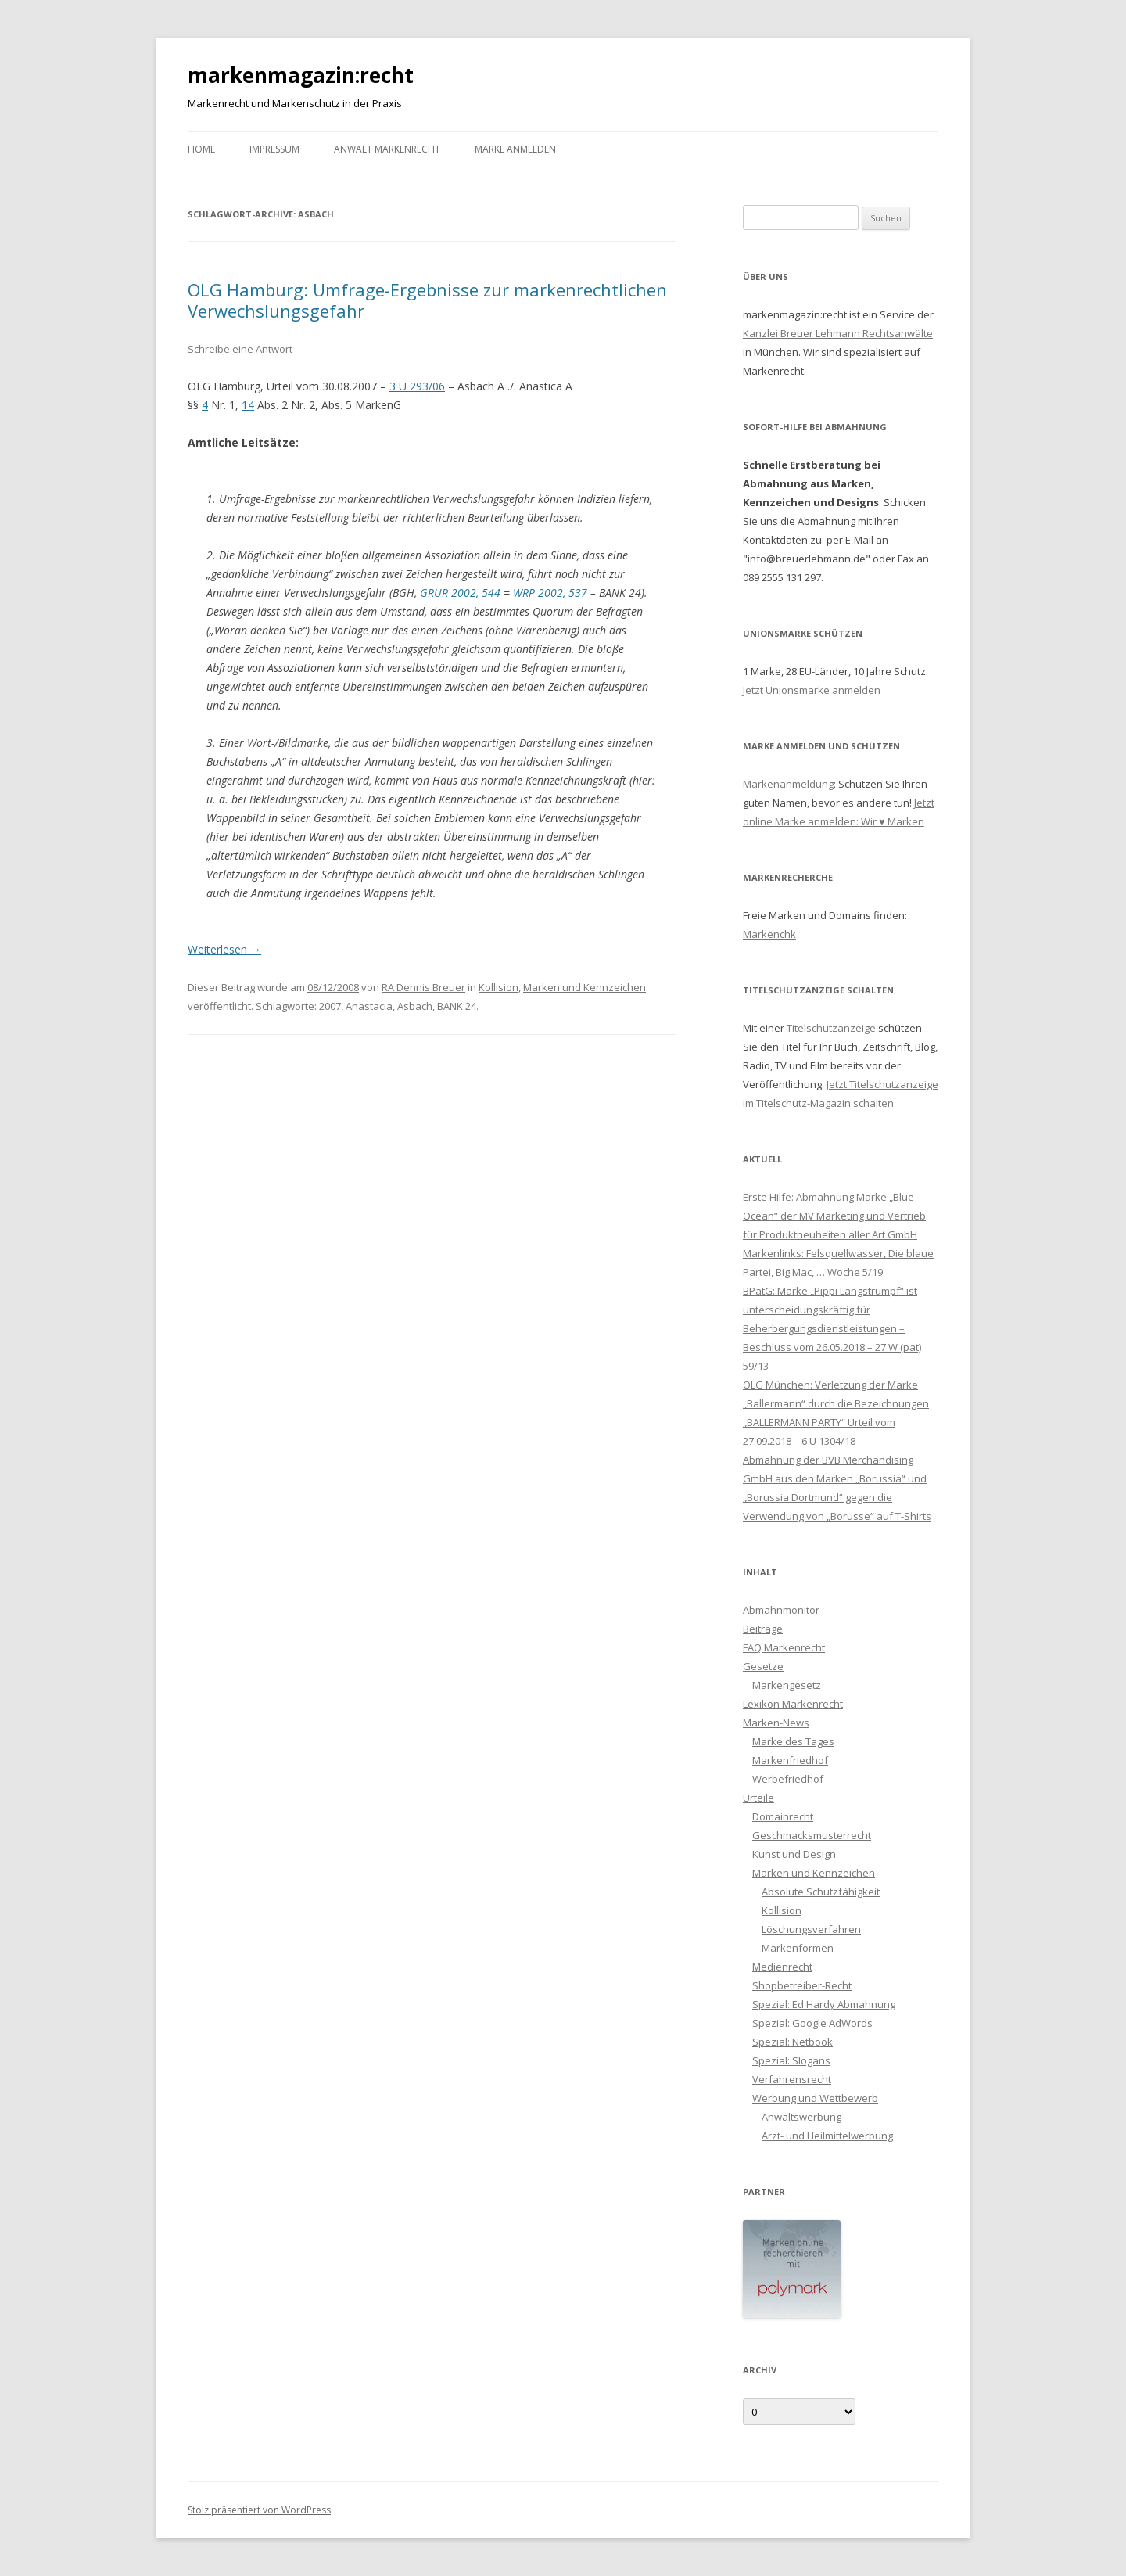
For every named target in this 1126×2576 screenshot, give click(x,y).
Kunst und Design (794, 1854)
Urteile (758, 1798)
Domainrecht (782, 1816)
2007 (330, 1006)
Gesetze (763, 1666)
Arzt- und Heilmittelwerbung (827, 2136)
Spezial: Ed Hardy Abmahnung (823, 2004)
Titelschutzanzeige (831, 1028)
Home (201, 149)
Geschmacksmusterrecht (811, 1835)
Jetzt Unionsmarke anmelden (811, 690)
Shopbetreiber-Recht (802, 1985)
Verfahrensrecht (791, 2079)
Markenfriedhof (790, 1760)
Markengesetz (786, 1685)
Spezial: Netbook (792, 2042)
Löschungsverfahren (811, 1929)
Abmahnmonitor (781, 1610)
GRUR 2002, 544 (460, 592)
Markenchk (769, 934)
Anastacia (369, 1006)
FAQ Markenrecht (784, 1647)
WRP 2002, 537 (550, 592)
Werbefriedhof (787, 1779)
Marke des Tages (793, 1741)
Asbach (414, 1006)
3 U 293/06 (417, 386)
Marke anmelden (515, 149)
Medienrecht (782, 1967)
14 (248, 404)
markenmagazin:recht (301, 75)
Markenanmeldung (788, 784)
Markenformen (798, 1948)
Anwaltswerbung (801, 2117)
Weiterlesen (224, 949)
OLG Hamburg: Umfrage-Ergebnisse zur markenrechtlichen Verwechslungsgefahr (427, 300)
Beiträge (763, 1629)
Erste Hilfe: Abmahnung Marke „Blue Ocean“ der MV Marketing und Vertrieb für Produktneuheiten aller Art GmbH (834, 1215)
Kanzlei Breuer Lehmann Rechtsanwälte (838, 333)
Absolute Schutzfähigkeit (821, 1891)
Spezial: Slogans (791, 2060)
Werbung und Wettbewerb (815, 2098)
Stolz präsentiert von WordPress (259, 2510)
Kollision (498, 987)
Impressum (274, 149)
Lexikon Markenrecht (793, 1704)
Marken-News (776, 1723)
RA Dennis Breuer (423, 987)
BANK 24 (456, 1006)
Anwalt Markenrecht (387, 149)
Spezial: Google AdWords (812, 2023)
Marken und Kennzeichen (584, 987)
